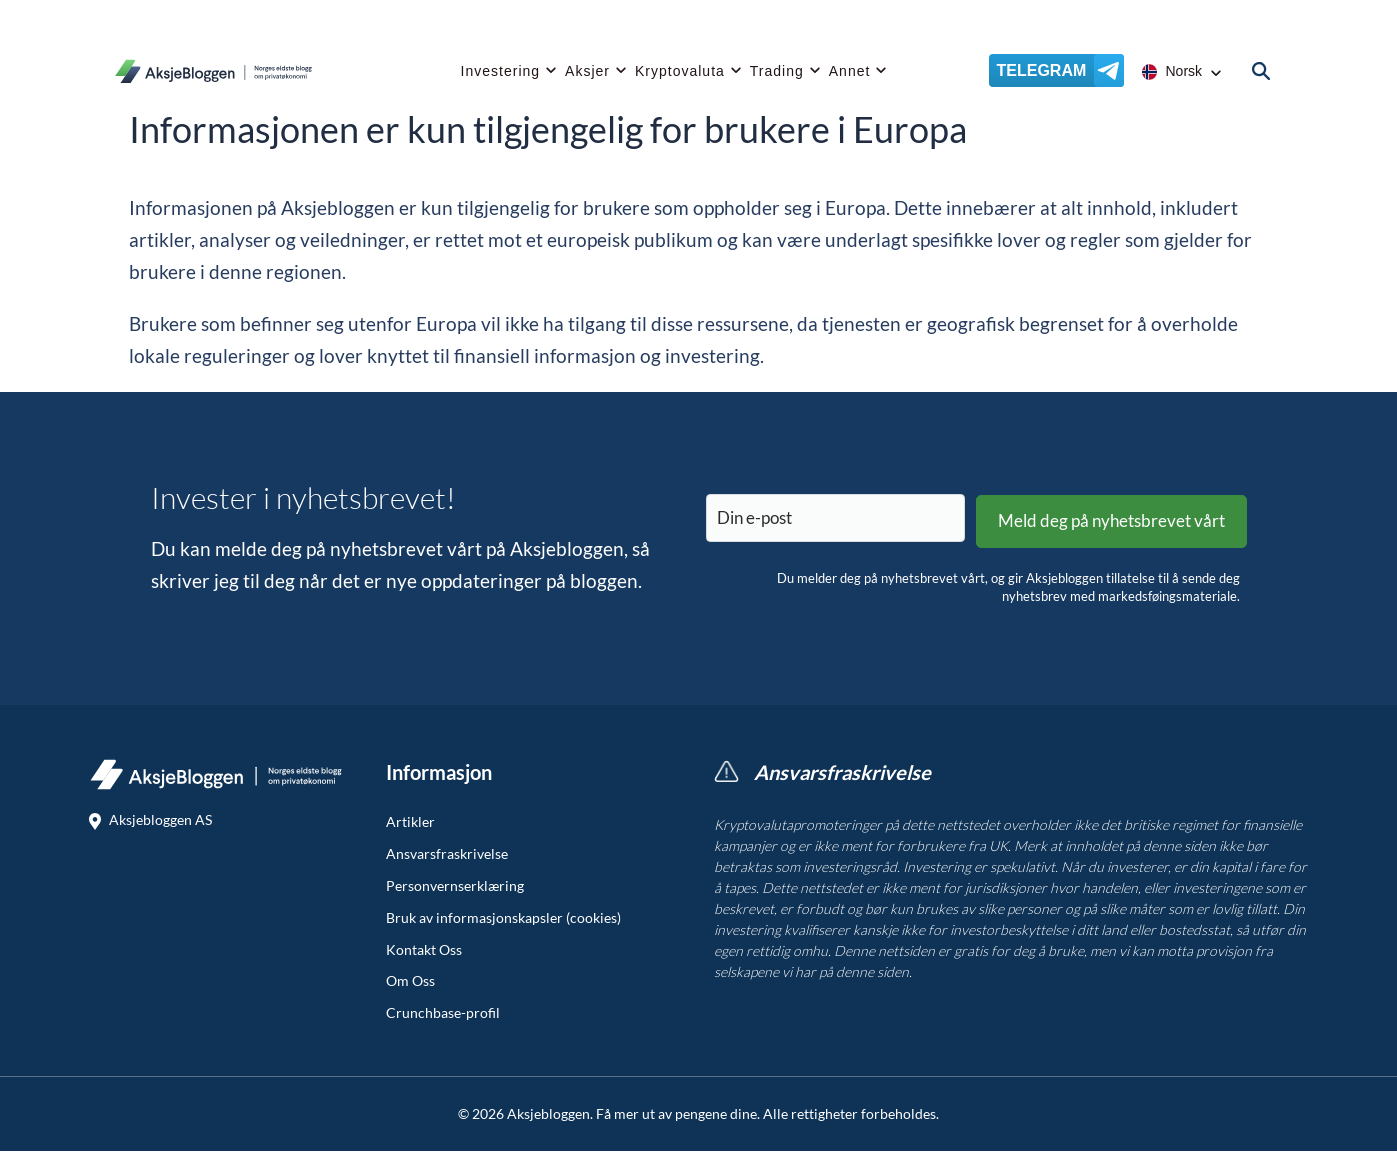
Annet (850, 75)
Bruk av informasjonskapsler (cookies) (503, 921)
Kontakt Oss (424, 953)
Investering (500, 75)
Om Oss (410, 984)
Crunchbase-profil (443, 1016)
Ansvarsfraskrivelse (447, 857)
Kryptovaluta (680, 75)
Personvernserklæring (455, 889)
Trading (777, 75)
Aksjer (587, 75)
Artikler (410, 825)
